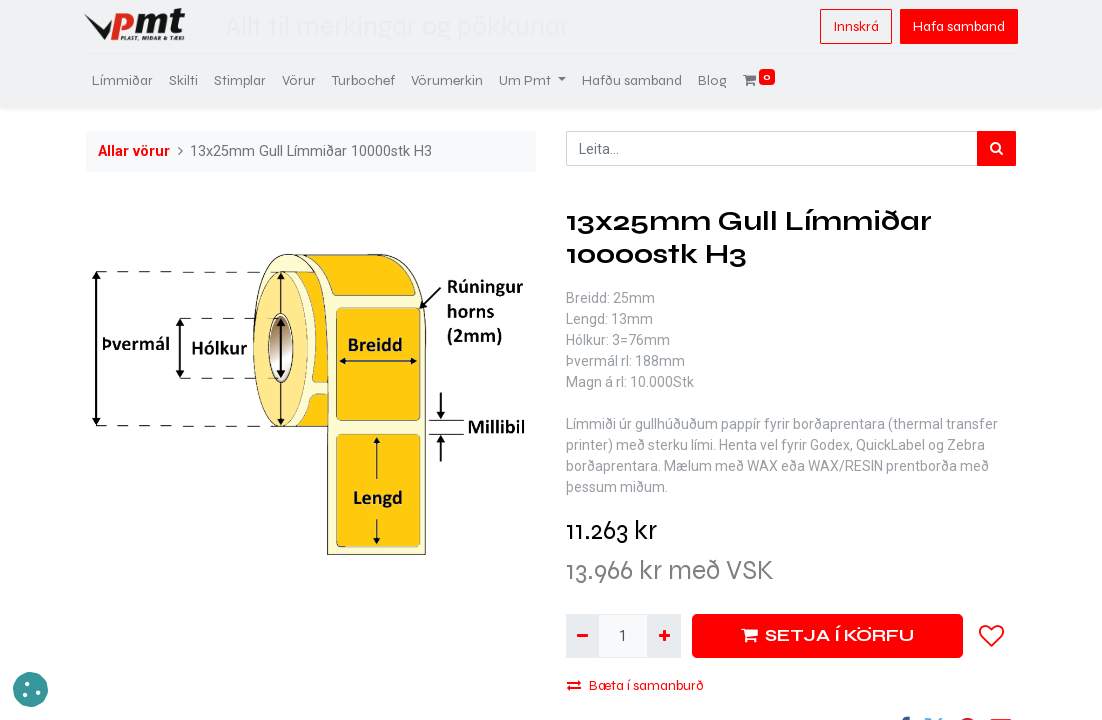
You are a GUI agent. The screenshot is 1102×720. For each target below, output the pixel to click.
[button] (992, 636)
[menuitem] (124, 80)
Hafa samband (957, 26)
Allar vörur (134, 151)
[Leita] (996, 148)
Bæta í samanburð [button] (635, 685)
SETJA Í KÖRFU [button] (827, 635)
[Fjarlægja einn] (582, 635)
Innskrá (854, 26)
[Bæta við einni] (663, 635)
